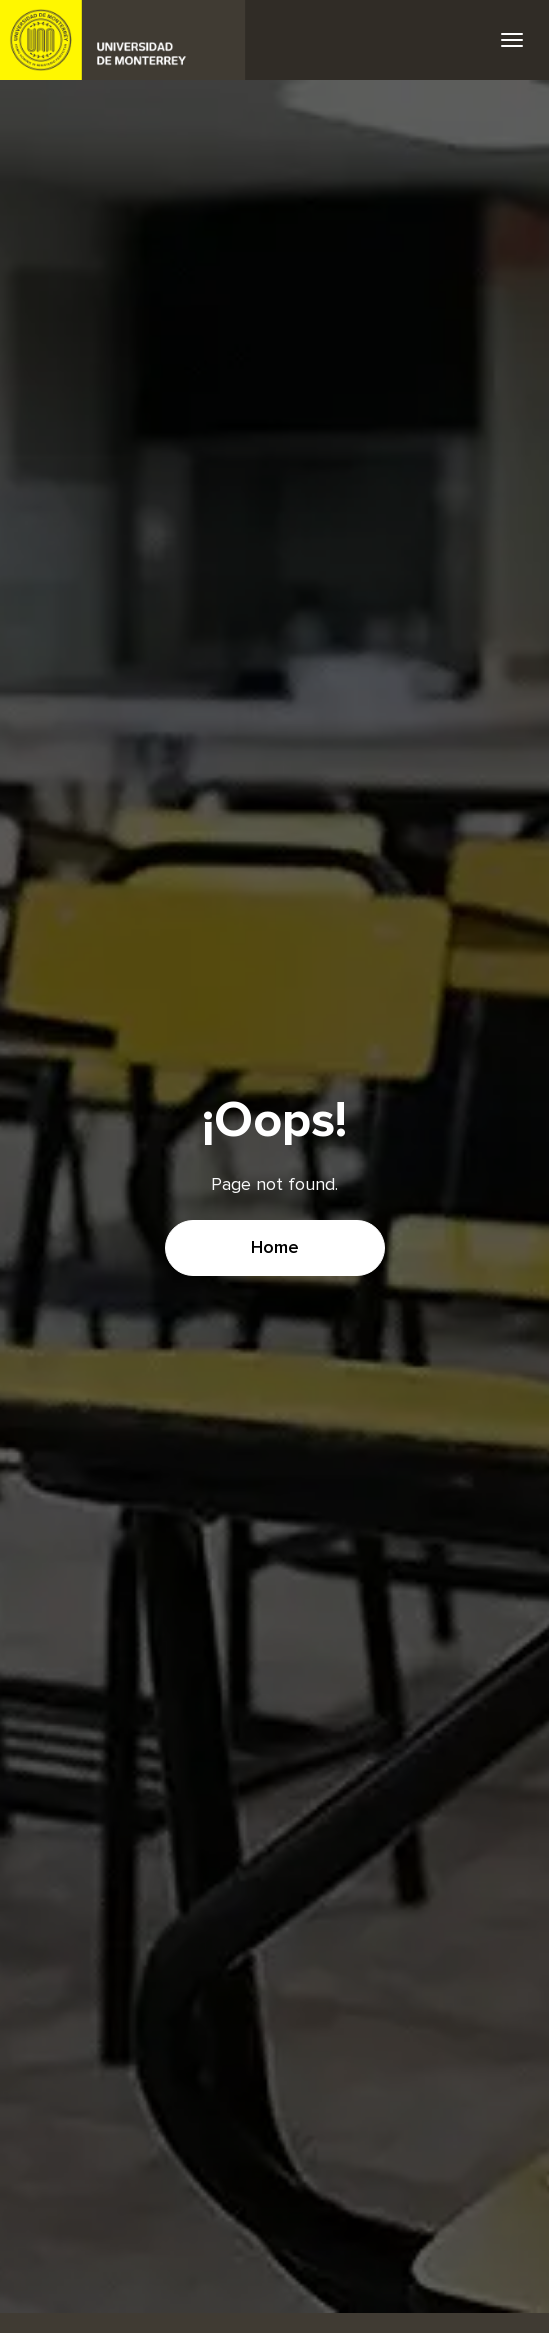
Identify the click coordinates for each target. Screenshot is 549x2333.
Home (275, 1248)
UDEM (123, 40)
